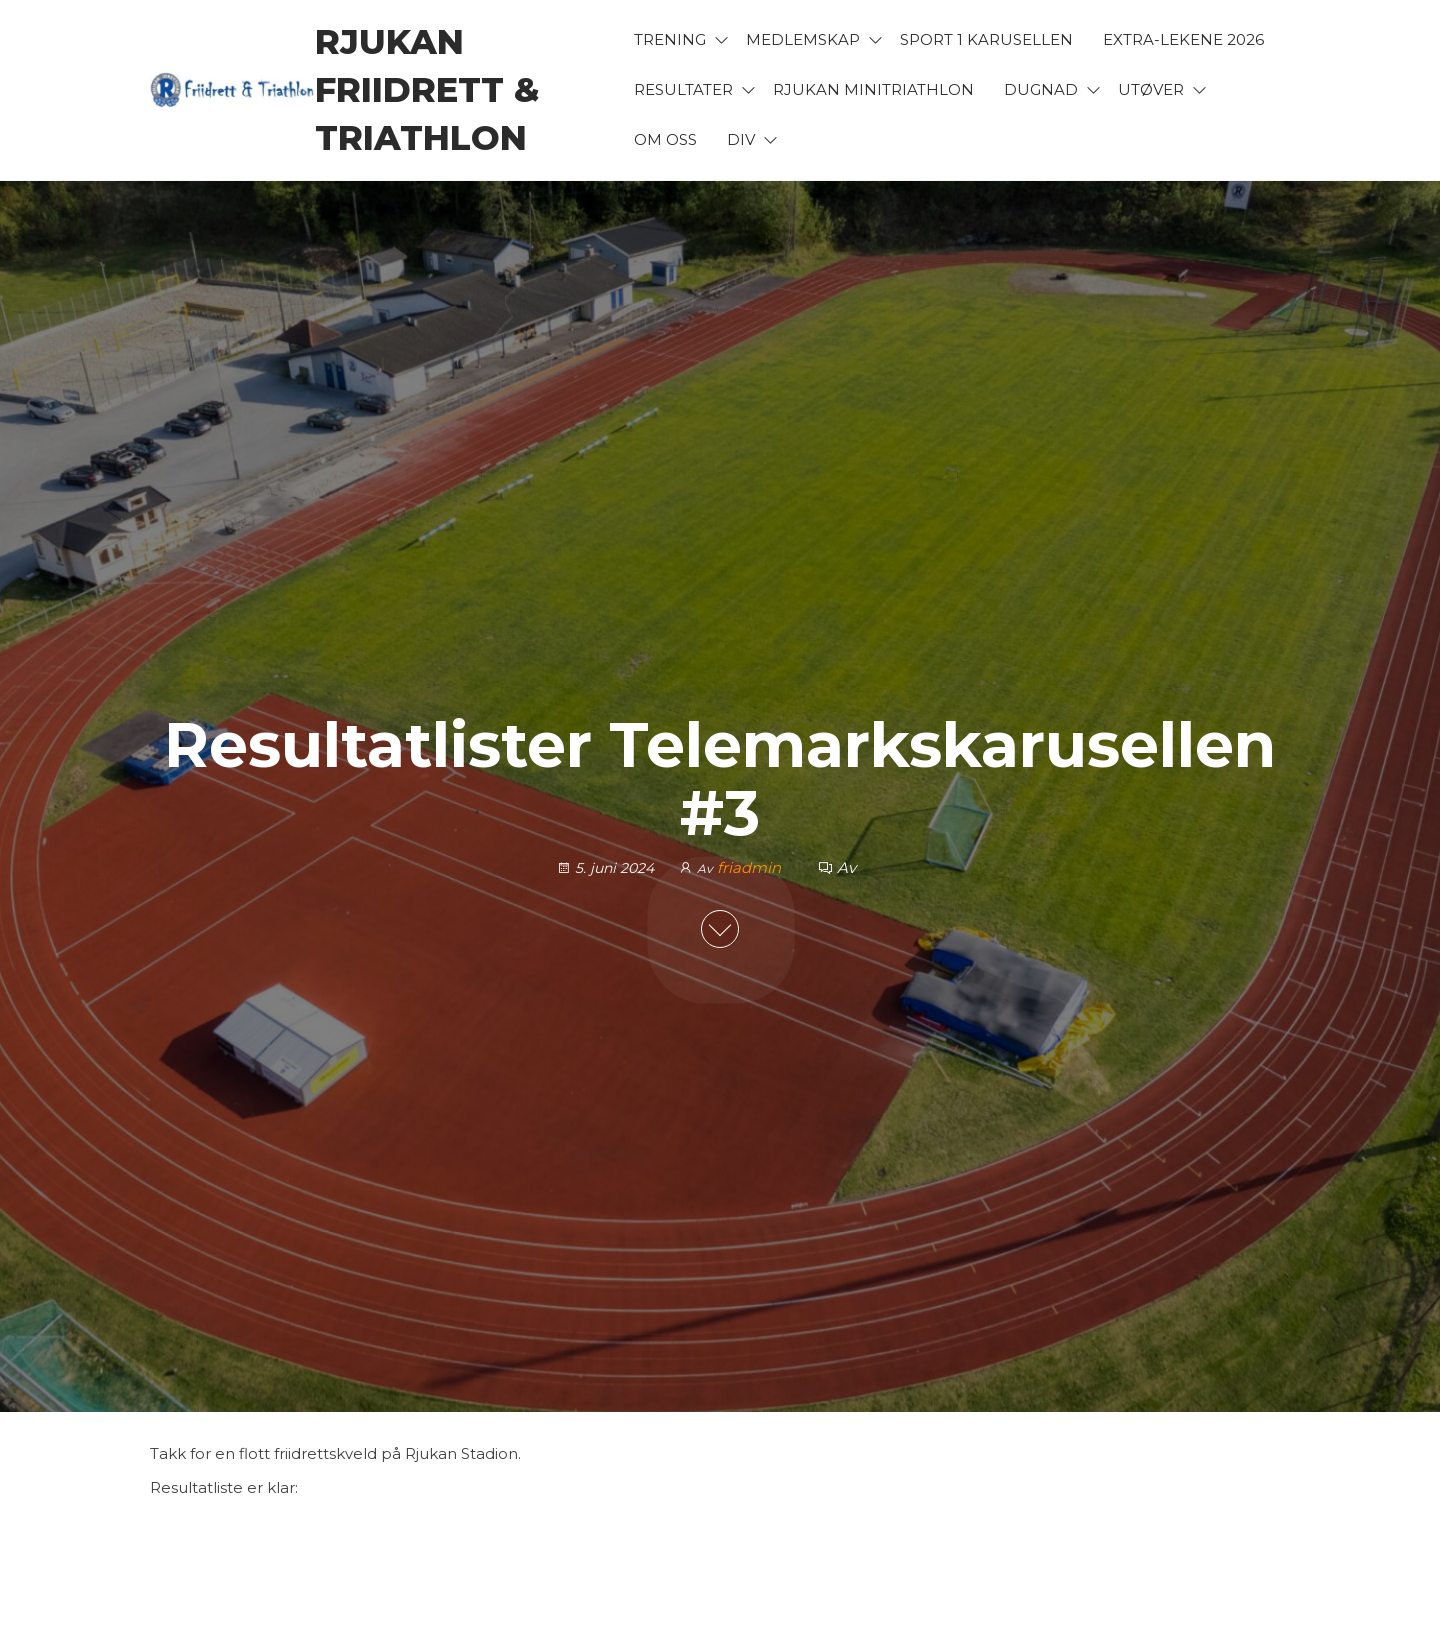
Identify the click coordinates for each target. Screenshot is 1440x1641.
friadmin (751, 867)
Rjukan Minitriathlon (873, 89)
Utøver (1151, 89)
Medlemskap (803, 39)
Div (741, 139)
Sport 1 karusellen (986, 39)
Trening (670, 39)
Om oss (665, 139)
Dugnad (1041, 89)
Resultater (683, 89)
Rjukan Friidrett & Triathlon (427, 90)
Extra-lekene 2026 (1183, 39)
